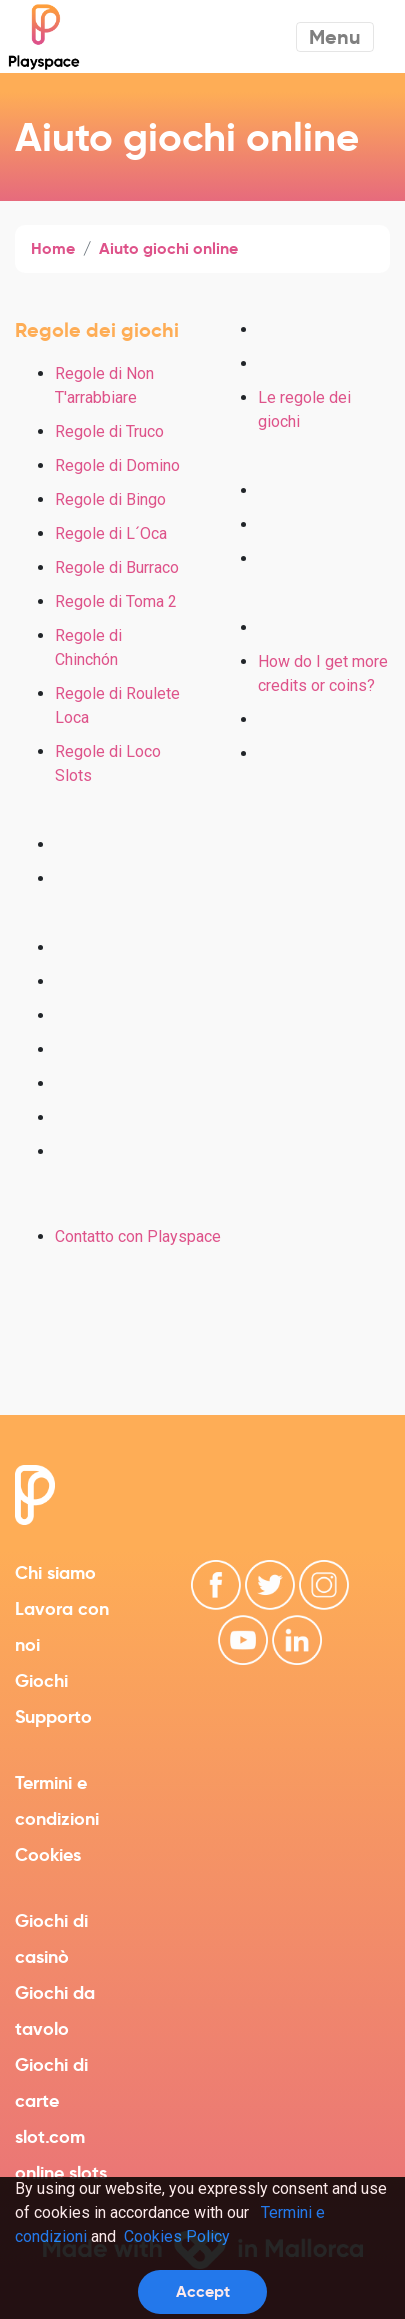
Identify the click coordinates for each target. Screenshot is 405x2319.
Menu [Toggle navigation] (335, 37)
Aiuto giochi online (168, 248)
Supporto (53, 1716)
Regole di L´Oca (111, 533)
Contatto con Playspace (138, 1236)
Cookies (48, 1854)
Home (53, 248)
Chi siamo (55, 1572)
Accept (203, 2291)
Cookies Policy (177, 2236)
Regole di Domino (117, 465)
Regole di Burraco (117, 567)
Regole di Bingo (110, 499)
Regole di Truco (109, 431)
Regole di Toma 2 (116, 601)
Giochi (41, 1680)
